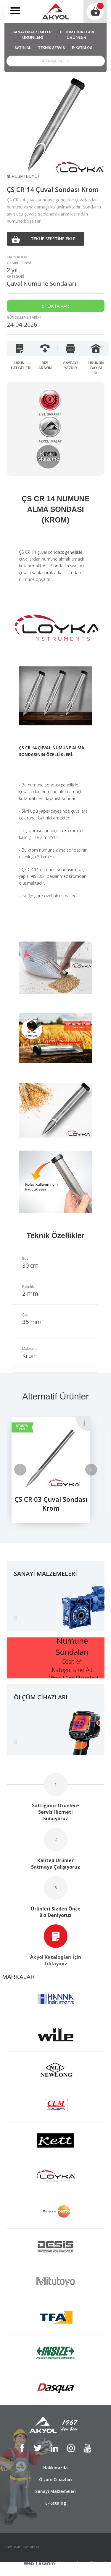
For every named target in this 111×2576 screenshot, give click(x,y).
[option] (55, 1473)
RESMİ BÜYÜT (23, 176)
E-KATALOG (82, 47)
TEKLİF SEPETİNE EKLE (43, 239)
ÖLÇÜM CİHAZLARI (77, 35)
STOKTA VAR (22, 1427)
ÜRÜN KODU (17, 256)
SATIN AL (23, 47)
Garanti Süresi (19, 262)
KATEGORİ (15, 276)
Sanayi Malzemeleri (55, 2491)
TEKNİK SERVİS (51, 47)
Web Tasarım (39, 2563)
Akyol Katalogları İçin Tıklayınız (55, 1960)
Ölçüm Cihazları (55, 2479)
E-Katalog (55, 2503)
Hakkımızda (55, 2467)
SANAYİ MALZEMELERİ (32, 35)
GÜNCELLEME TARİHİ (24, 317)
